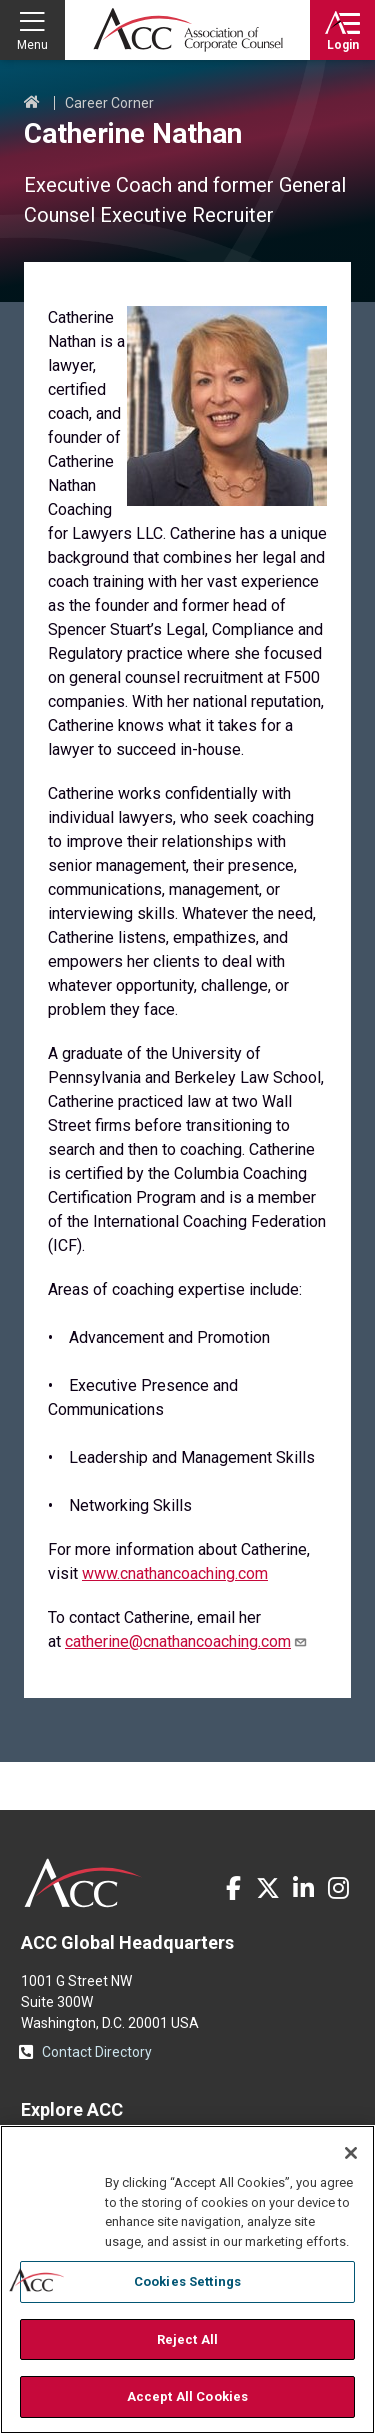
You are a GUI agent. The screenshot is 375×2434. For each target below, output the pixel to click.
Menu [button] (32, 45)
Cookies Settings (187, 2281)
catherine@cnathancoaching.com (186, 1641)
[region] (187, 2279)
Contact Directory (97, 2052)
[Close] (351, 2153)
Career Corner (109, 103)
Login (343, 45)
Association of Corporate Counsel (188, 30)
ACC (83, 1883)
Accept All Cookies (187, 2396)
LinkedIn (303, 1888)
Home (32, 103)
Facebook (233, 1888)
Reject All (187, 2339)
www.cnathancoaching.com (175, 1573)
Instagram (338, 1888)
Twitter (268, 1888)
